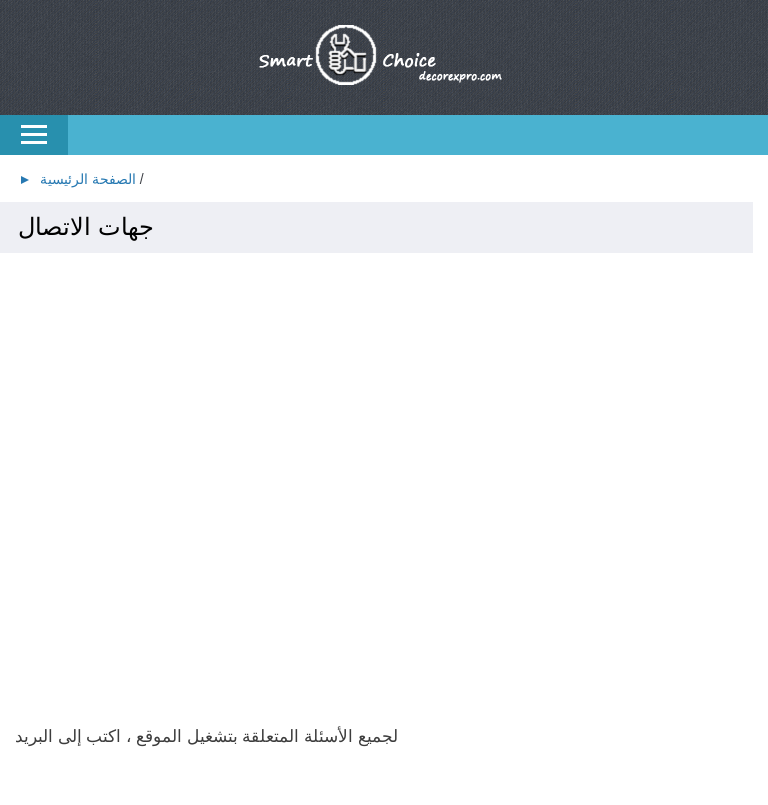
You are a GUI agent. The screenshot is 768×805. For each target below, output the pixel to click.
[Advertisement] (384, 415)
